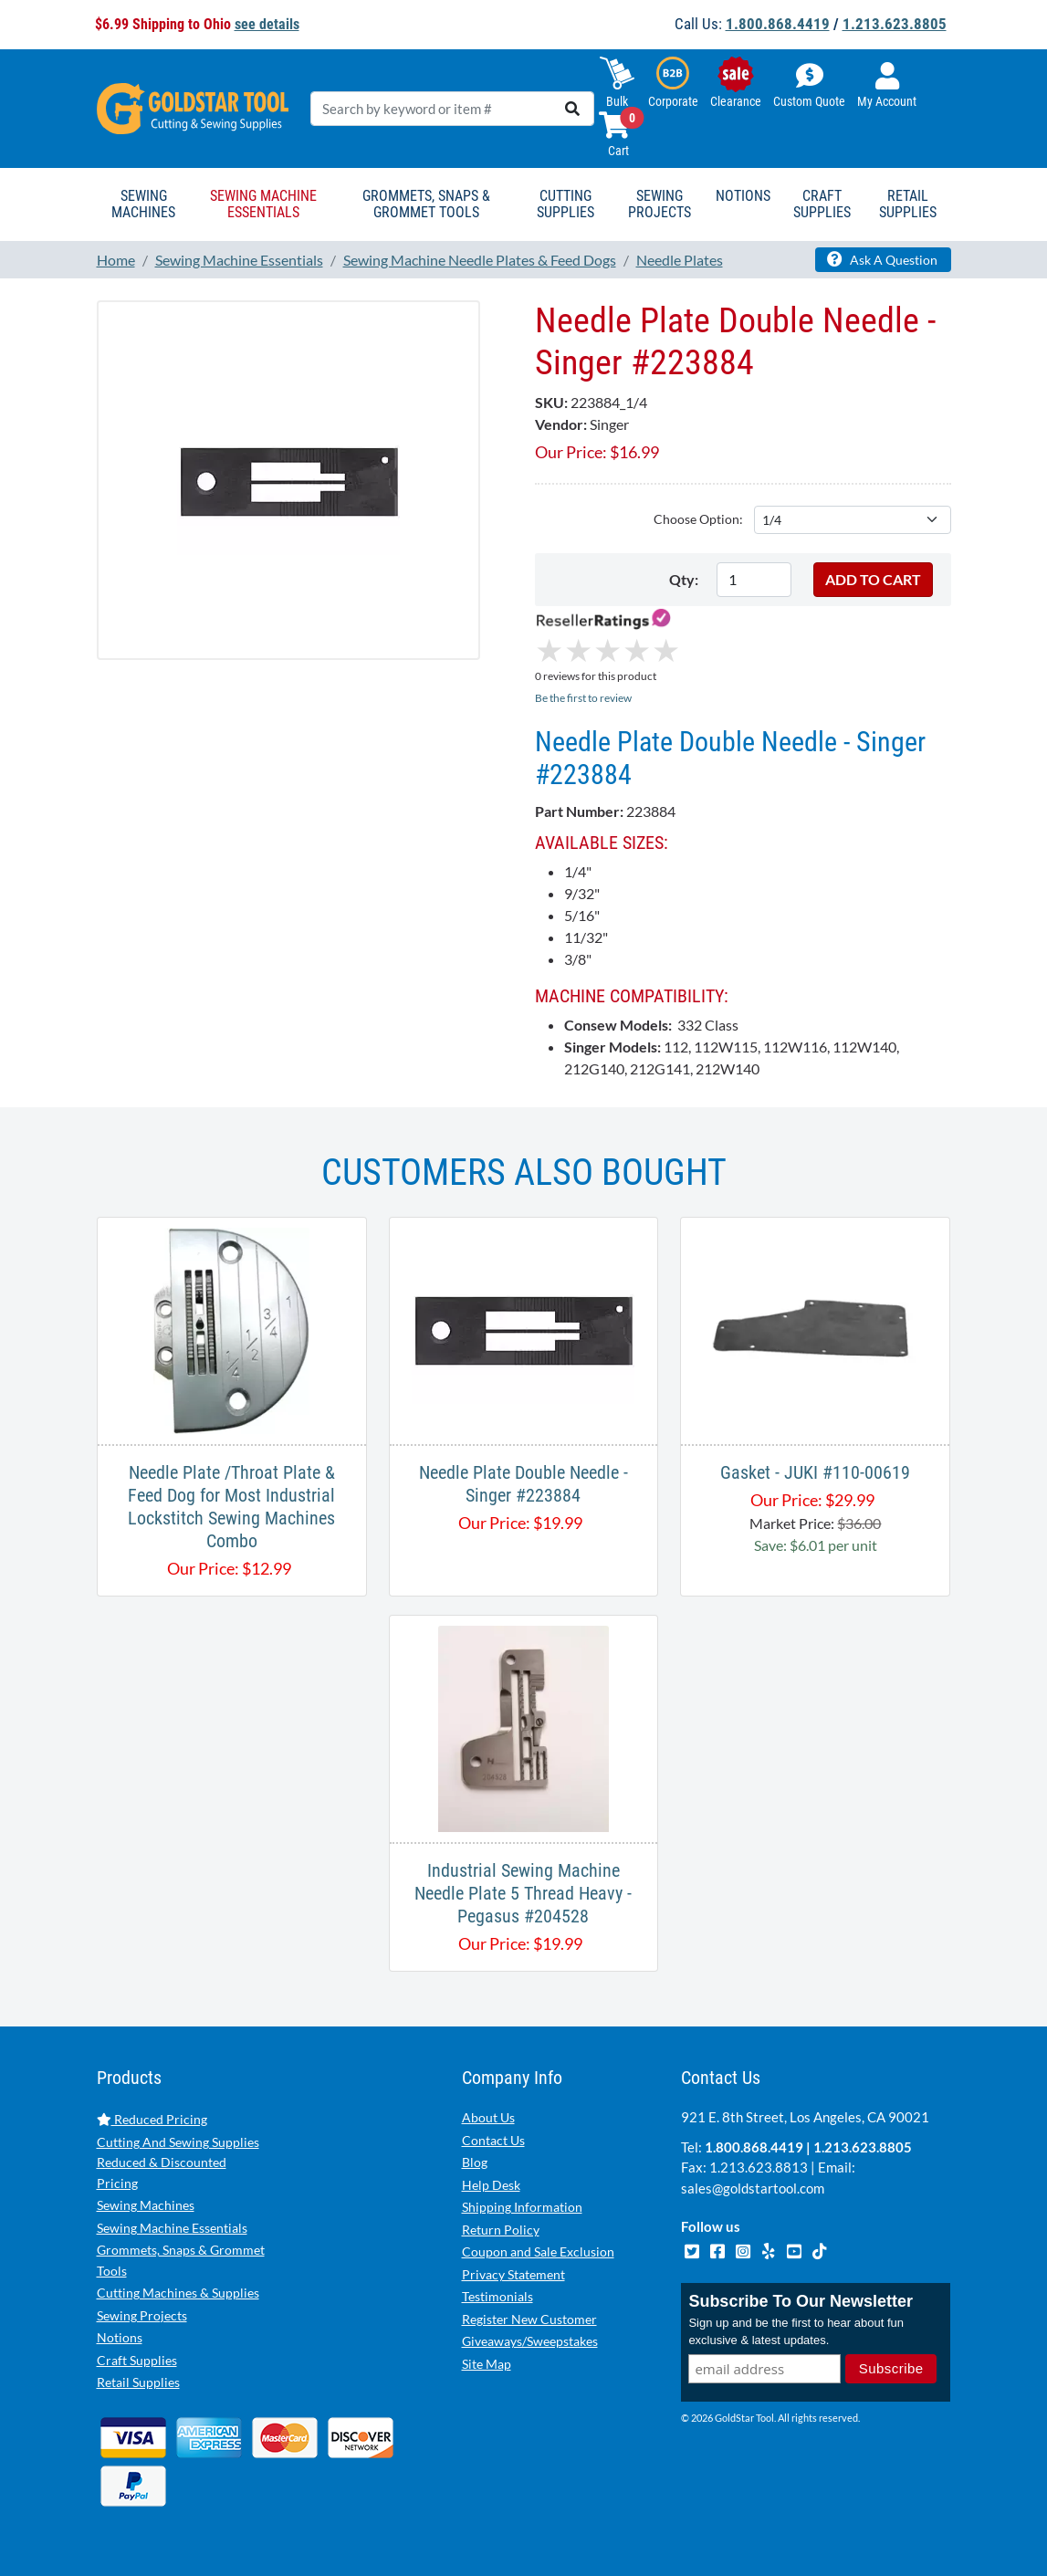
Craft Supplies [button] (822, 204)
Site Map (486, 2364)
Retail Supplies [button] (908, 204)
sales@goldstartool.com (752, 2188)
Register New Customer (529, 2319)
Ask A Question (882, 259)
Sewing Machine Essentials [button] (263, 204)
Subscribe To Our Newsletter (800, 2301)
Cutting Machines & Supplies (178, 2292)
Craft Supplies (137, 2360)
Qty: (683, 579)
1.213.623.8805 (895, 24)
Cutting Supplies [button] (565, 204)
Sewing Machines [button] (143, 204)
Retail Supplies (138, 2382)
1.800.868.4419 (778, 24)
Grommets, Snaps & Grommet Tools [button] (426, 204)
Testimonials (497, 2296)
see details (267, 24)
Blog (474, 2162)
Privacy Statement (513, 2274)
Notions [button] (743, 195)
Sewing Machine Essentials (172, 2228)
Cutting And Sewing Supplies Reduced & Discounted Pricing (178, 2162)
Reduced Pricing (152, 2119)
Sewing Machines (145, 2205)
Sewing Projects (142, 2315)
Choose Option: (698, 519)
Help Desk (491, 2185)
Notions (119, 2337)
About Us (488, 2117)
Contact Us (493, 2140)
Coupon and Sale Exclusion (538, 2251)
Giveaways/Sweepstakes (530, 2341)
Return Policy (500, 2229)
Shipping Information (522, 2207)
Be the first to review (583, 698)
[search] (572, 108)
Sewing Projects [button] (659, 204)
